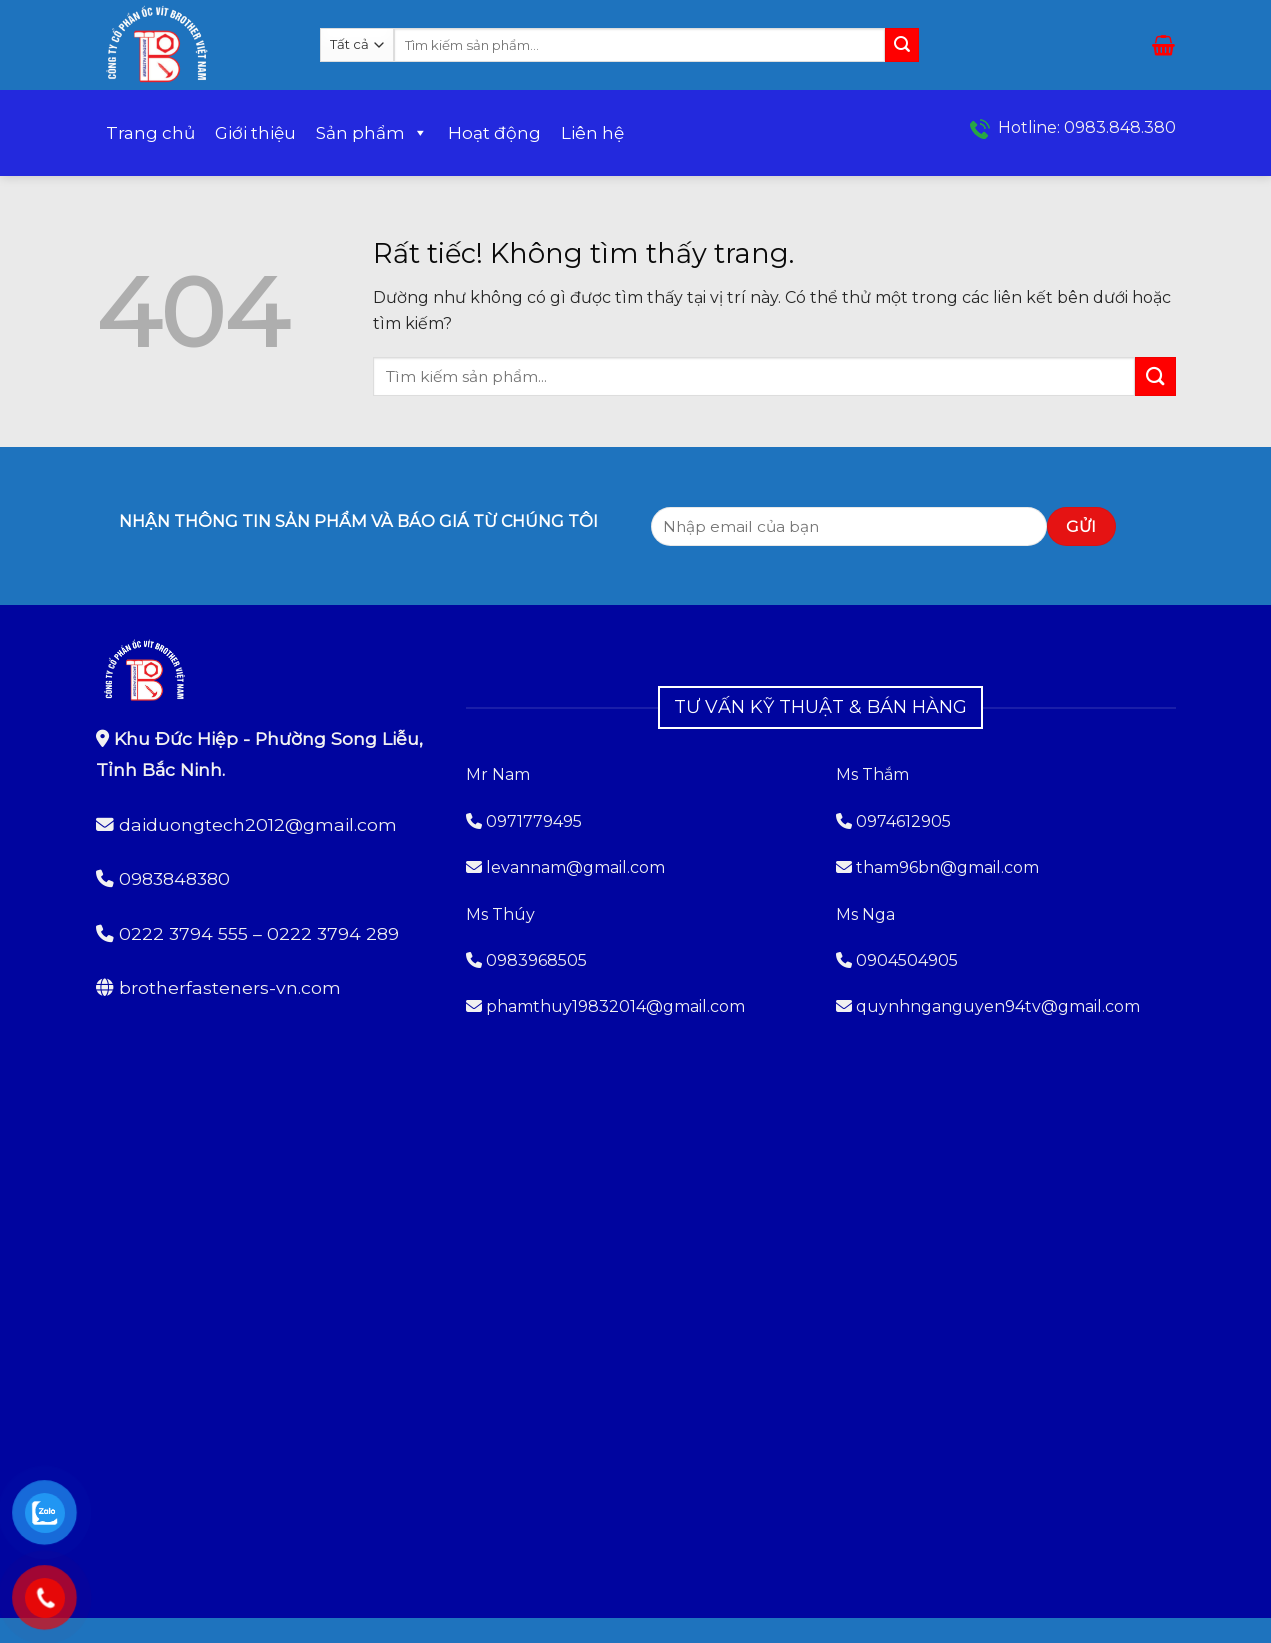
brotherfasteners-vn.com (230, 987)
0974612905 (903, 821)
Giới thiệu (255, 133)
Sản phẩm (372, 133)
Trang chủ (150, 133)
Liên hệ (592, 133)
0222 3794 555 (183, 933)
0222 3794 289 (333, 933)
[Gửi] (902, 45)
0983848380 (174, 878)
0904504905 (907, 960)
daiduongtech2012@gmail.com (258, 824)
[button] (1163, 45)
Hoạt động (494, 133)
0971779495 (524, 821)
